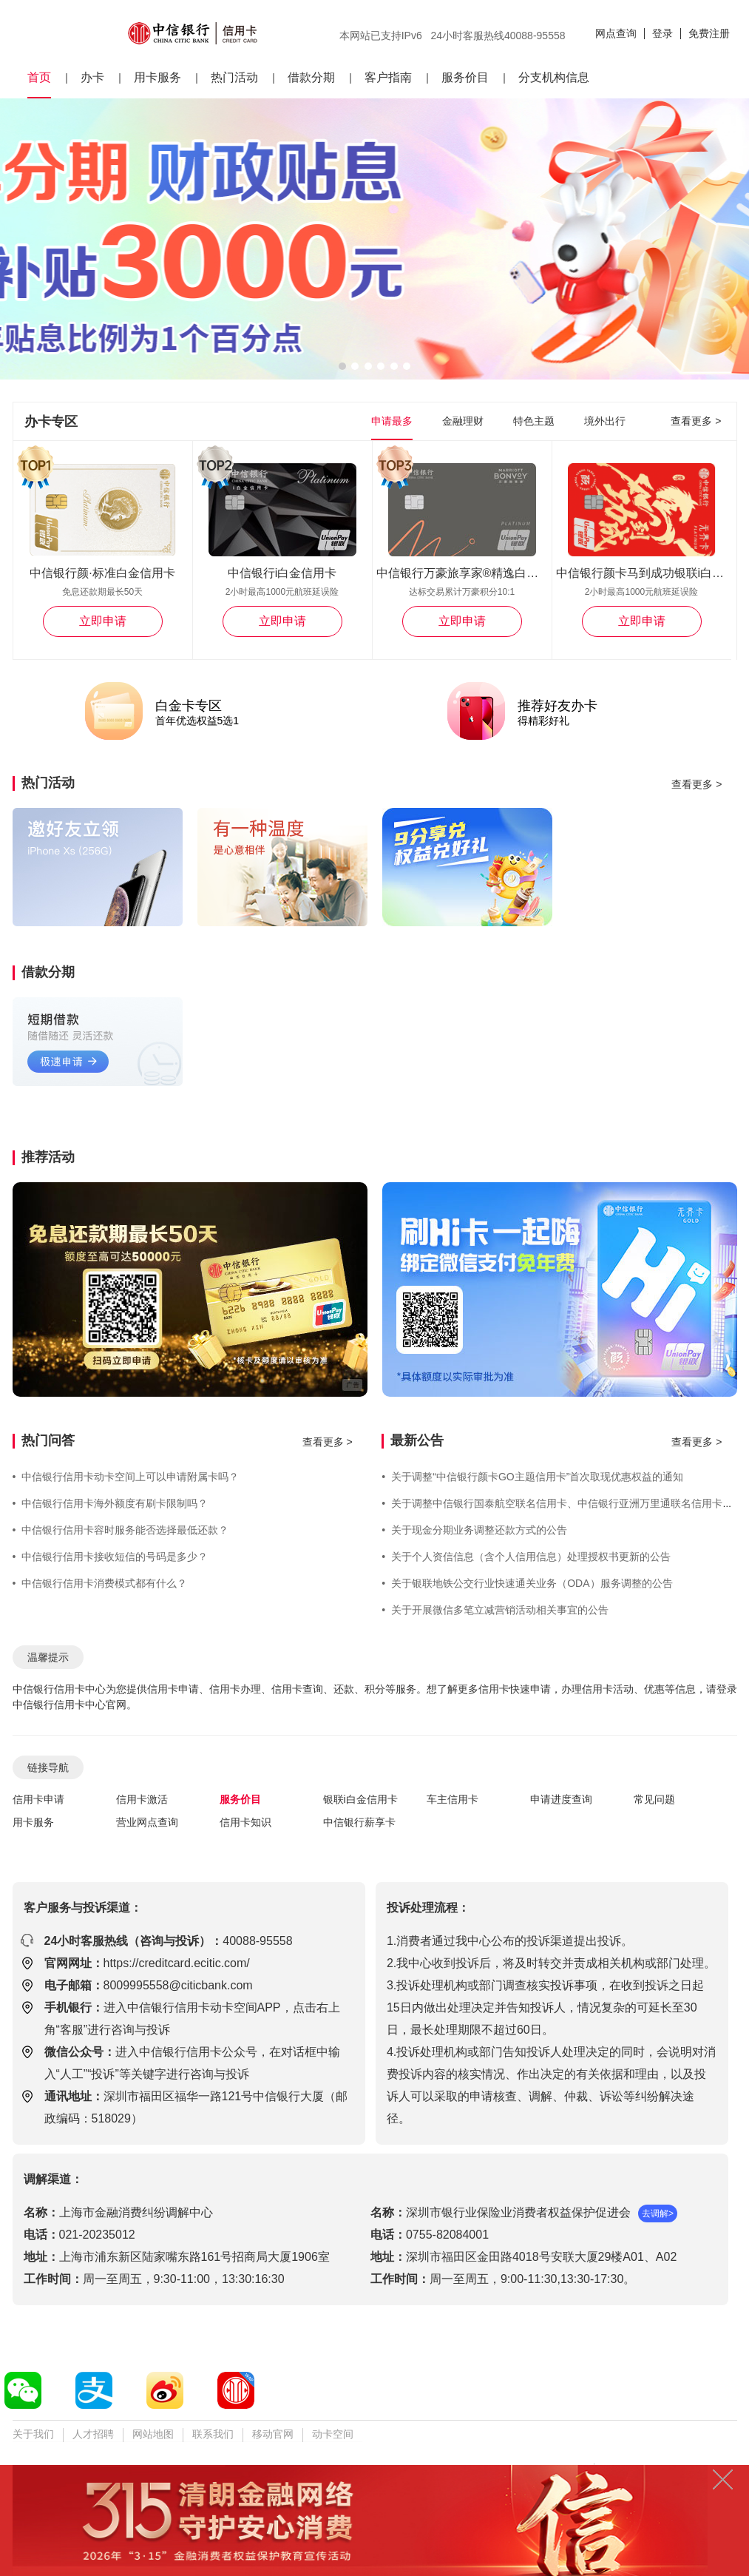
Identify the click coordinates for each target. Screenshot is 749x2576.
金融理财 (463, 421)
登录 (662, 33)
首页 (39, 77)
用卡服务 (157, 77)
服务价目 (465, 77)
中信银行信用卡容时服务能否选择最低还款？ (121, 1530)
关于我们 (33, 2434)
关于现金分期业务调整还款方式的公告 (474, 1530)
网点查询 (616, 33)
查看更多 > (696, 421)
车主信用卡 (452, 1799)
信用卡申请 (38, 1799)
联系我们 (213, 2434)
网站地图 (153, 2434)
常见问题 (654, 1799)
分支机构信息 (553, 77)
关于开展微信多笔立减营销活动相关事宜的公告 (495, 1610)
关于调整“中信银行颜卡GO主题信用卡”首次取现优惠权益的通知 (532, 1477)
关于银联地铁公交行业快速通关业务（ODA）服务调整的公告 (527, 1583)
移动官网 (273, 2434)
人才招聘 (93, 2434)
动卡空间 (332, 2434)
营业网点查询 (147, 1822)
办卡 (92, 77)
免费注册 (709, 33)
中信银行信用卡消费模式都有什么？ (100, 1583)
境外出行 (605, 421)
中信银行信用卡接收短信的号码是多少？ (111, 1556)
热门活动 (234, 77)
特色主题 (534, 421)
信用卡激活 (142, 1799)
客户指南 (388, 77)
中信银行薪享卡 (359, 1822)
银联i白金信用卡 (360, 1799)
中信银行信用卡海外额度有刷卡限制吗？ (111, 1503)
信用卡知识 (245, 1822)
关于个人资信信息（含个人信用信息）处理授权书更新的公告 (526, 1556)
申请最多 (392, 421)
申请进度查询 (561, 1799)
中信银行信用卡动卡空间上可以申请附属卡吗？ (126, 1477)
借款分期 (311, 77)
